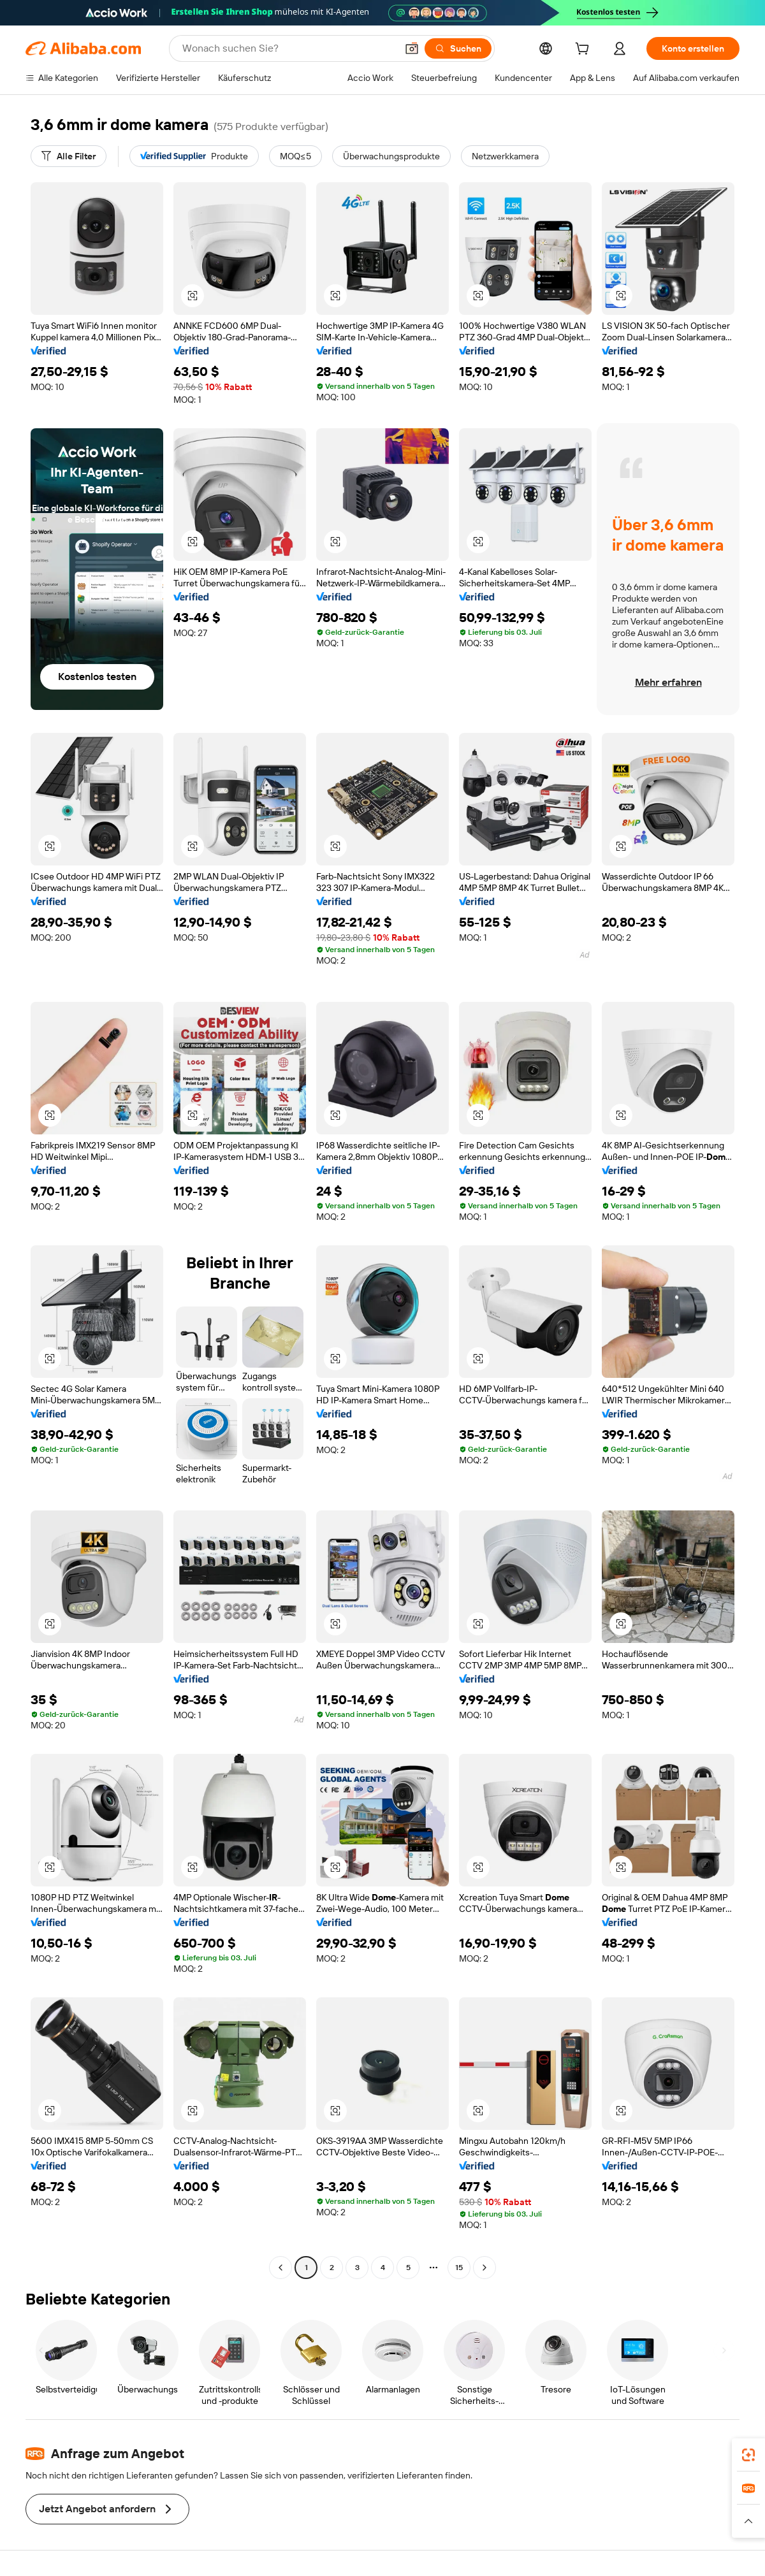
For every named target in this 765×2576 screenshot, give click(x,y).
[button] (411, 48)
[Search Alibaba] (288, 48)
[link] (748, 2454)
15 (459, 2267)
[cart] (584, 50)
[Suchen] (458, 48)
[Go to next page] (484, 2267)
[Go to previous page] (280, 2267)
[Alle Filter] (68, 156)
